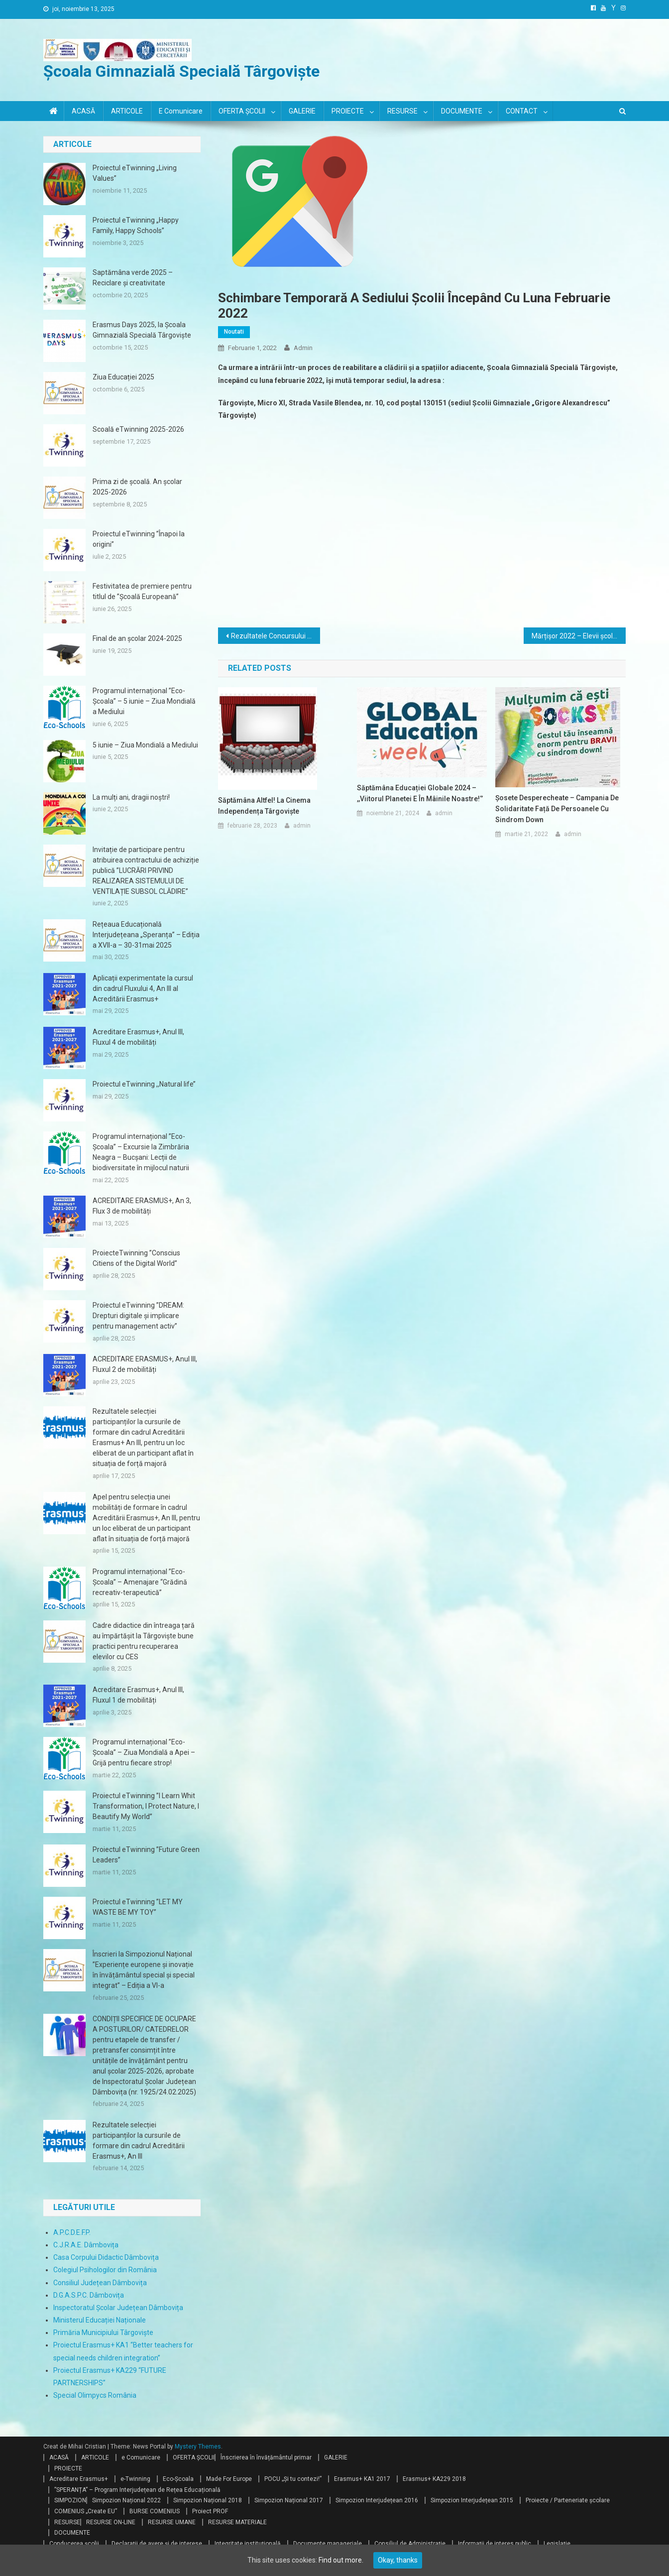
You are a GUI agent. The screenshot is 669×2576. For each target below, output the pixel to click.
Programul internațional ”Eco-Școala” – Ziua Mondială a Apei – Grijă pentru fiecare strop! (144, 1752)
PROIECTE (348, 111)
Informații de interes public (494, 2543)
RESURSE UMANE (172, 2522)
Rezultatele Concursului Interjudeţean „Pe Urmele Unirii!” (275, 636)
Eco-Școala (178, 2478)
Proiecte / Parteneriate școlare (568, 2500)
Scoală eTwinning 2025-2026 (138, 429)
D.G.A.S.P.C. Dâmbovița (88, 2295)
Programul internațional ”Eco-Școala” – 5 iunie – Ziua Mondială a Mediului (144, 701)
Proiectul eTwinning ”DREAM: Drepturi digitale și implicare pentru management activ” (138, 1315)
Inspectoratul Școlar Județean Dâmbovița (118, 2308)
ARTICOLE (127, 111)
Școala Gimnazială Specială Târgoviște (181, 71)
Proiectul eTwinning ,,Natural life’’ (144, 1084)
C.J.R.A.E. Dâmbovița (85, 2245)
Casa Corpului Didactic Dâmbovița (106, 2257)
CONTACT (522, 111)
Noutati (234, 331)
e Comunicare (181, 111)
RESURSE (402, 111)
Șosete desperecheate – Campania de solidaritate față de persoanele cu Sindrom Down (557, 809)
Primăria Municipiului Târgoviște (103, 2332)
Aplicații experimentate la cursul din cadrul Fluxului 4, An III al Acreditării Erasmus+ (143, 988)
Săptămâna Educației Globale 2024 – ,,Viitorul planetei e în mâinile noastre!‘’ (420, 793)
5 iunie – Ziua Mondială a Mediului (145, 745)
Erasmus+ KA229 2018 (434, 2478)
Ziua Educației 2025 (123, 377)
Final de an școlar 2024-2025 (137, 638)
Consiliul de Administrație (410, 2543)
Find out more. (341, 2560)
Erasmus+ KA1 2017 (362, 2478)
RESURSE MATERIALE (237, 2522)
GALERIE (302, 111)
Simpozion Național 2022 (126, 2500)
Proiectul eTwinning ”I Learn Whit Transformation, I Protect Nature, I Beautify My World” (146, 1806)
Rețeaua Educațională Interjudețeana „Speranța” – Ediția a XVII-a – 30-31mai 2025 (146, 934)
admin (303, 348)
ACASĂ (83, 111)
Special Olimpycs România (94, 2395)
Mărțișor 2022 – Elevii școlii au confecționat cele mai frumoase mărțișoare (579, 636)
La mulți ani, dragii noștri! (131, 797)
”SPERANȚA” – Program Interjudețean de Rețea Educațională (137, 2489)
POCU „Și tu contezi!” (293, 2478)
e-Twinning (135, 2478)
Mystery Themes (198, 2446)
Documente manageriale (327, 2543)
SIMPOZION (70, 2500)
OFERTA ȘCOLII (242, 111)
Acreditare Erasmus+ (78, 2478)
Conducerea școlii (74, 2543)
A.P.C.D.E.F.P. (72, 2232)
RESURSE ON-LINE (110, 2522)
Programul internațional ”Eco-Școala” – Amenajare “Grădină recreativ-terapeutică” (140, 1582)
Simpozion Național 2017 (288, 2500)
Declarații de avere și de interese (157, 2543)
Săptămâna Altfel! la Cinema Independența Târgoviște (264, 805)
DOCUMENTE (461, 111)
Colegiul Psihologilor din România (105, 2270)
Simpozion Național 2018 (207, 2500)
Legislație (557, 2543)
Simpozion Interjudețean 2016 (376, 2500)
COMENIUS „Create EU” (85, 2511)
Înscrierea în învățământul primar (266, 2457)
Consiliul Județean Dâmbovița (100, 2283)
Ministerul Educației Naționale (99, 2320)
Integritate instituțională (248, 2543)
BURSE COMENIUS (154, 2511)
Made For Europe (229, 2478)
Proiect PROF (210, 2511)
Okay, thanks (398, 2560)
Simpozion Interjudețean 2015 (472, 2500)
